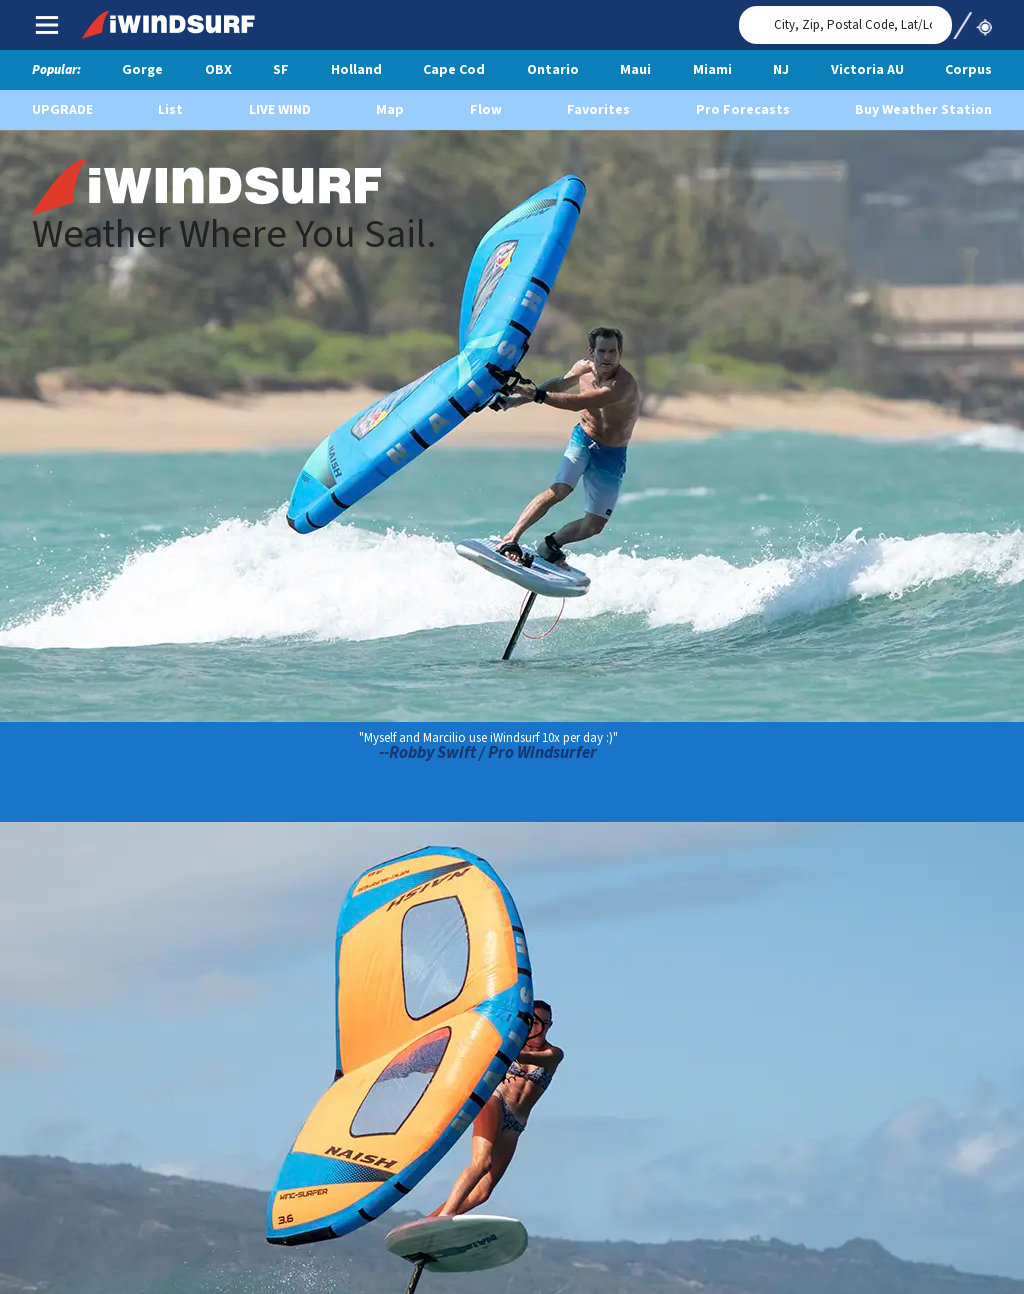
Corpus (968, 70)
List (170, 110)
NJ (781, 70)
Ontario (553, 70)
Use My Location (972, 19)
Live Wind (280, 110)
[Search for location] (845, 25)
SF (281, 70)
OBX (218, 70)
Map (390, 110)
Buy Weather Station (923, 110)
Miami (712, 70)
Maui (635, 70)
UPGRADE (62, 110)
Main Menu (46, 24)
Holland (356, 70)
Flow (486, 110)
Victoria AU (867, 70)
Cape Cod (454, 70)
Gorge (142, 70)
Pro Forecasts (743, 110)
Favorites (598, 110)
